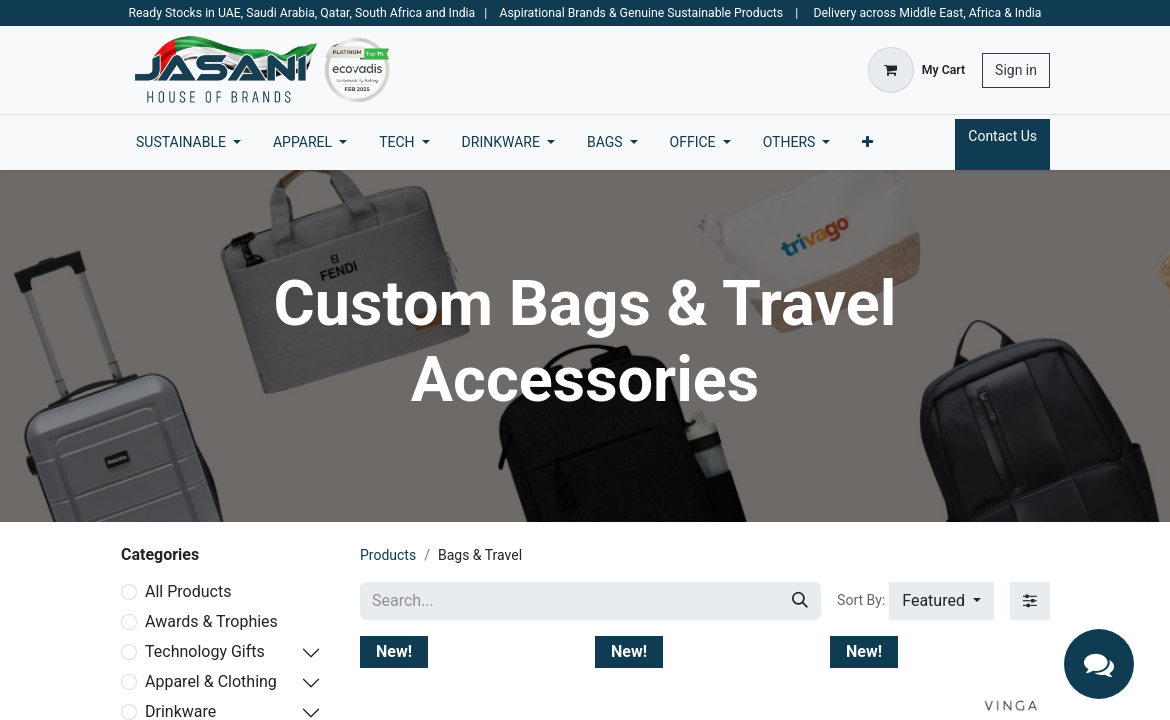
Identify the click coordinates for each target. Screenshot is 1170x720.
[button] (941, 601)
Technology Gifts (205, 651)
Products (388, 555)
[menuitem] (188, 142)
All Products (188, 591)
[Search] (800, 601)
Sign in (1016, 70)
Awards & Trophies (211, 621)
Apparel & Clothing (211, 681)
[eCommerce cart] (916, 70)
